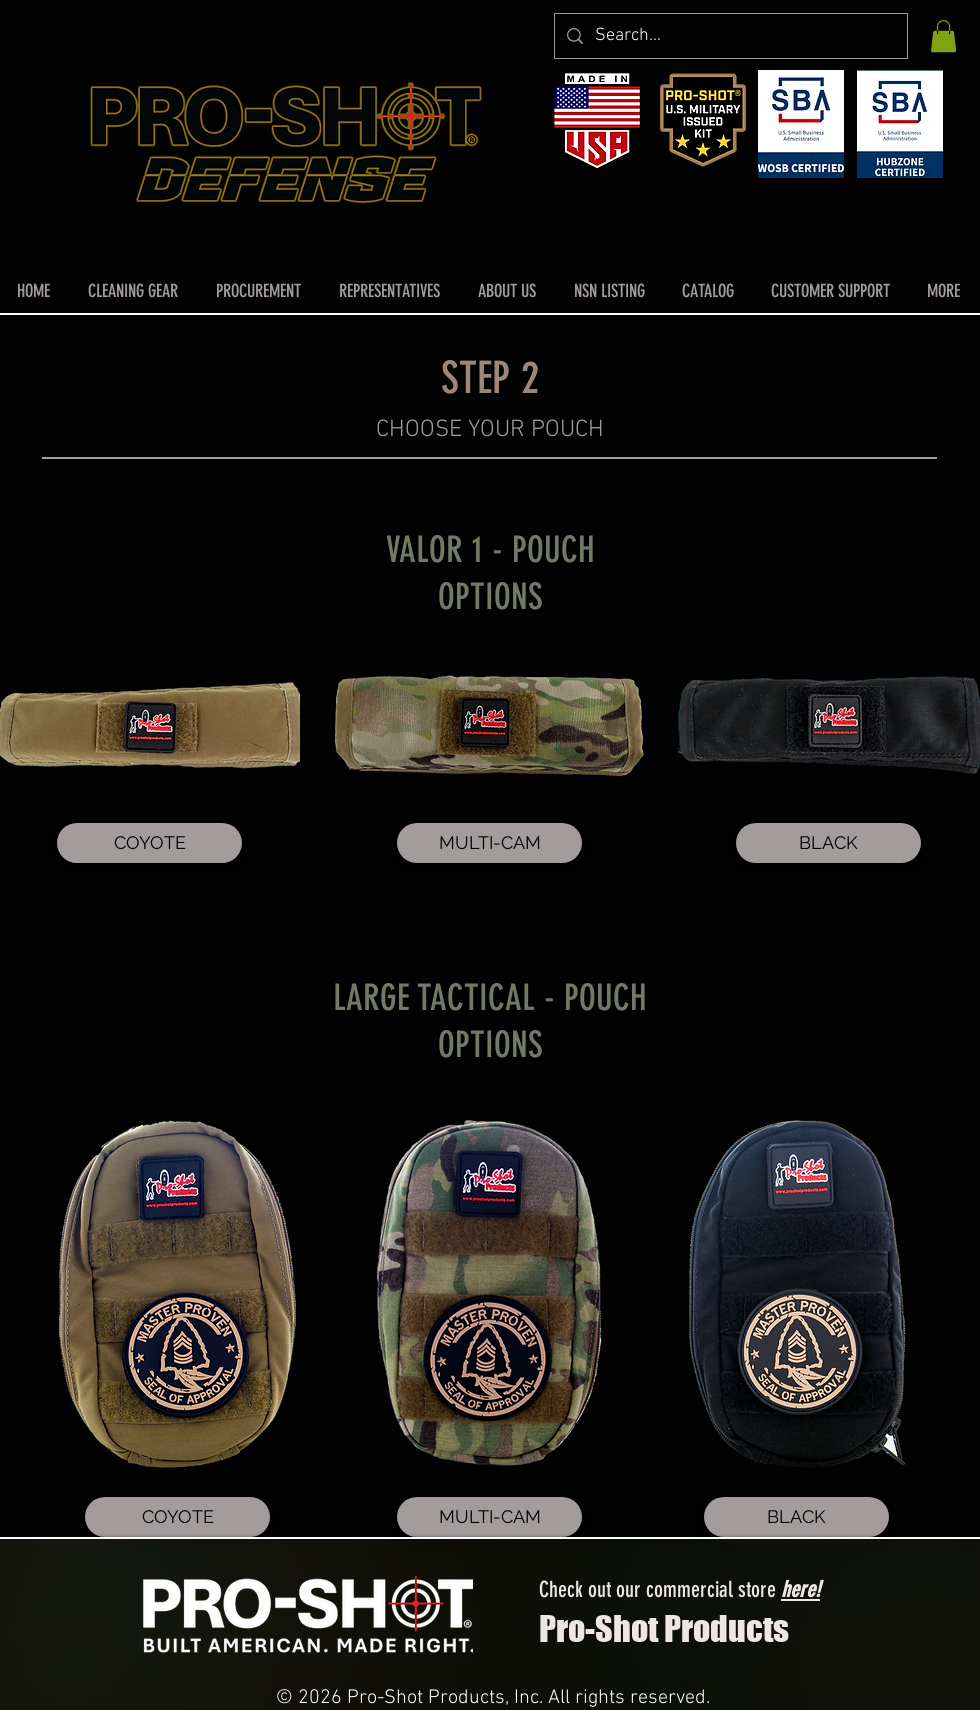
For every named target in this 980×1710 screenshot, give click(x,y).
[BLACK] (828, 843)
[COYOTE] (149, 843)
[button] (943, 36)
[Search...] (730, 36)
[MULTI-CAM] (489, 843)
